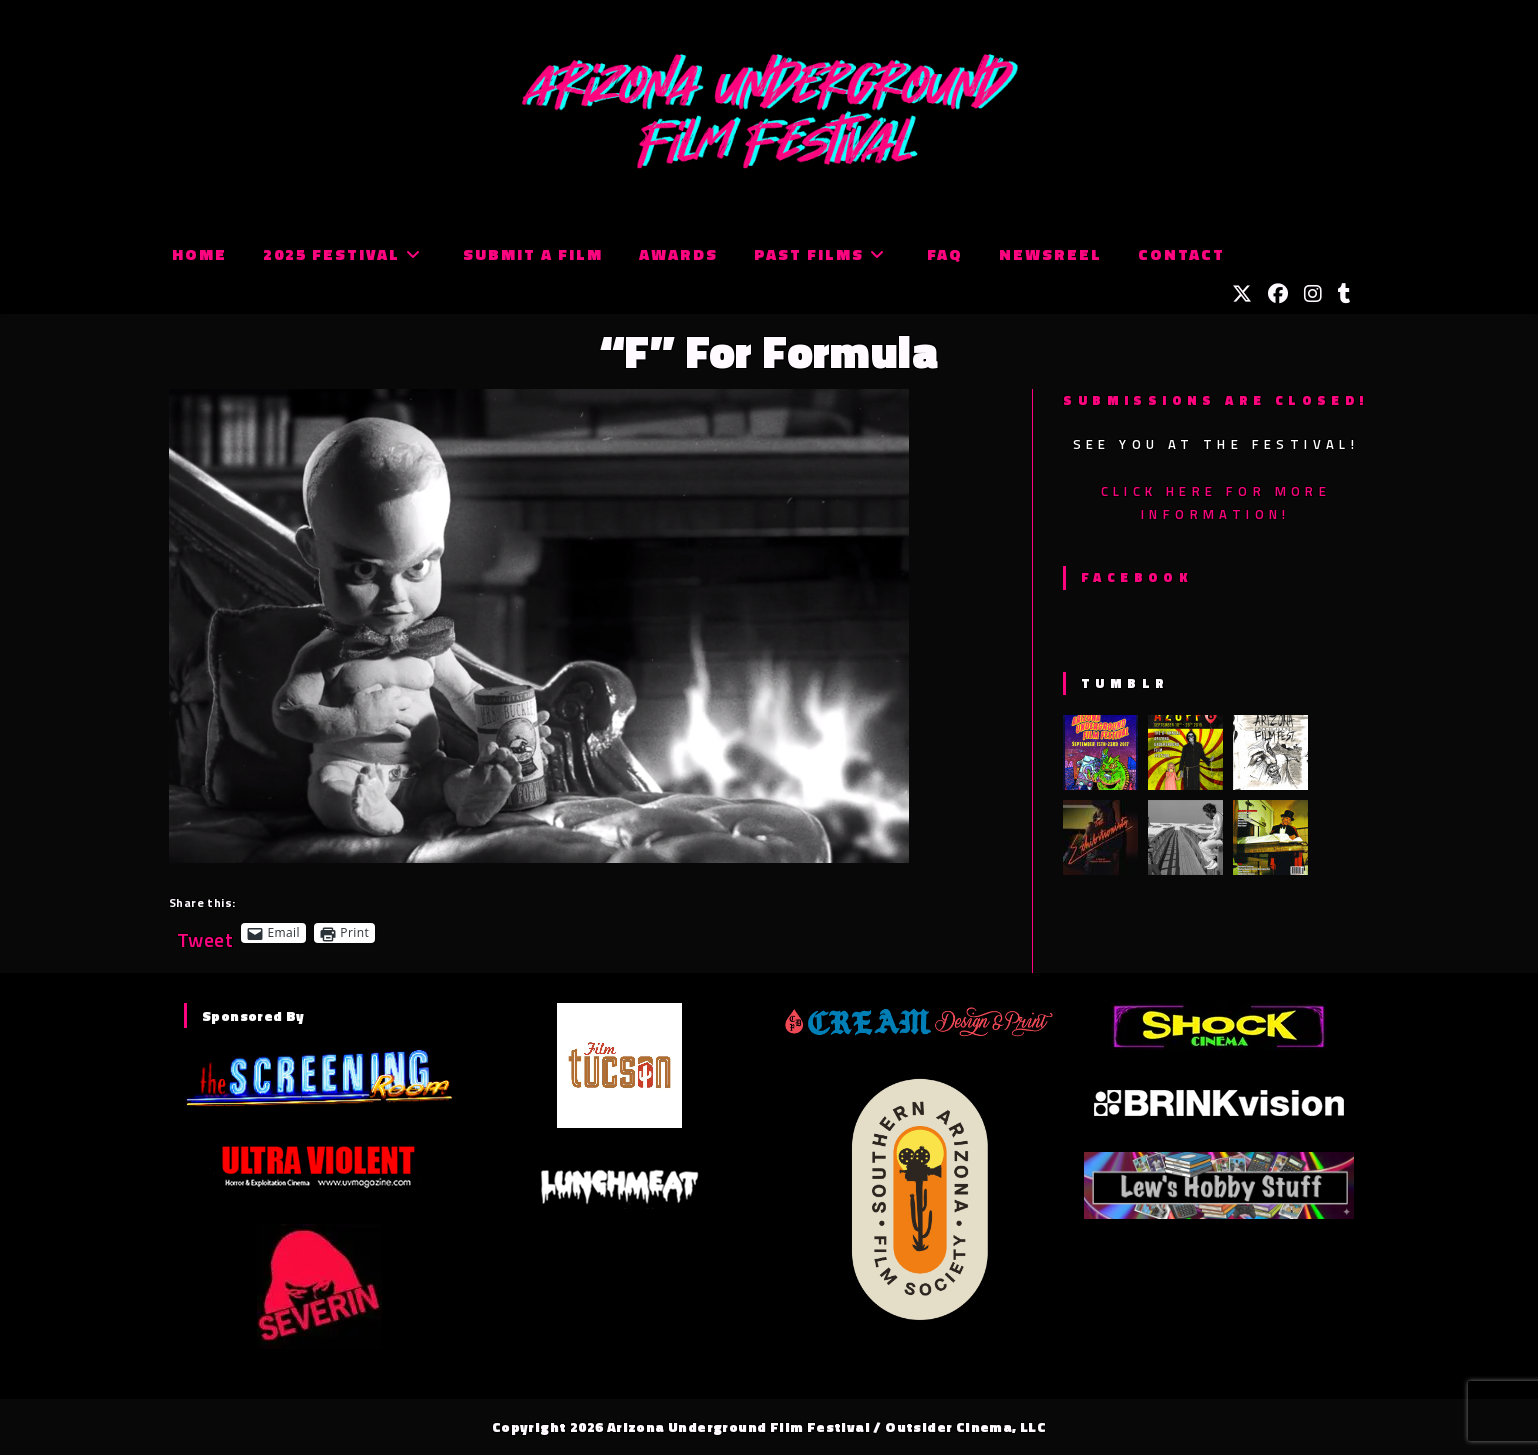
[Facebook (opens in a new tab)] (1278, 294)
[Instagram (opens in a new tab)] (1313, 294)
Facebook (1136, 577)
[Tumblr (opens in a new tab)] (1344, 294)
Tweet (205, 932)
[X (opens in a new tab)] (1242, 294)
